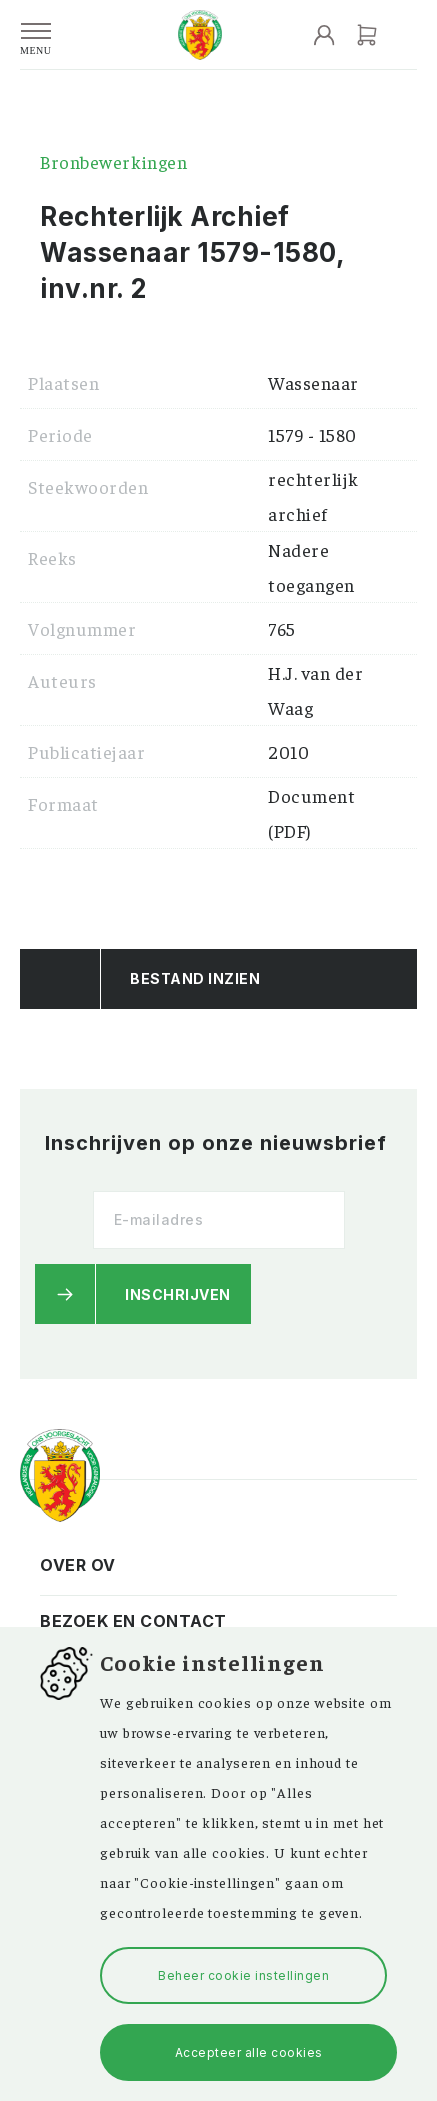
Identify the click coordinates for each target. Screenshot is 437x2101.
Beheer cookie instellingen (243, 1975)
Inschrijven (178, 1294)
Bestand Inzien (195, 978)
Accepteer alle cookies (249, 2052)
